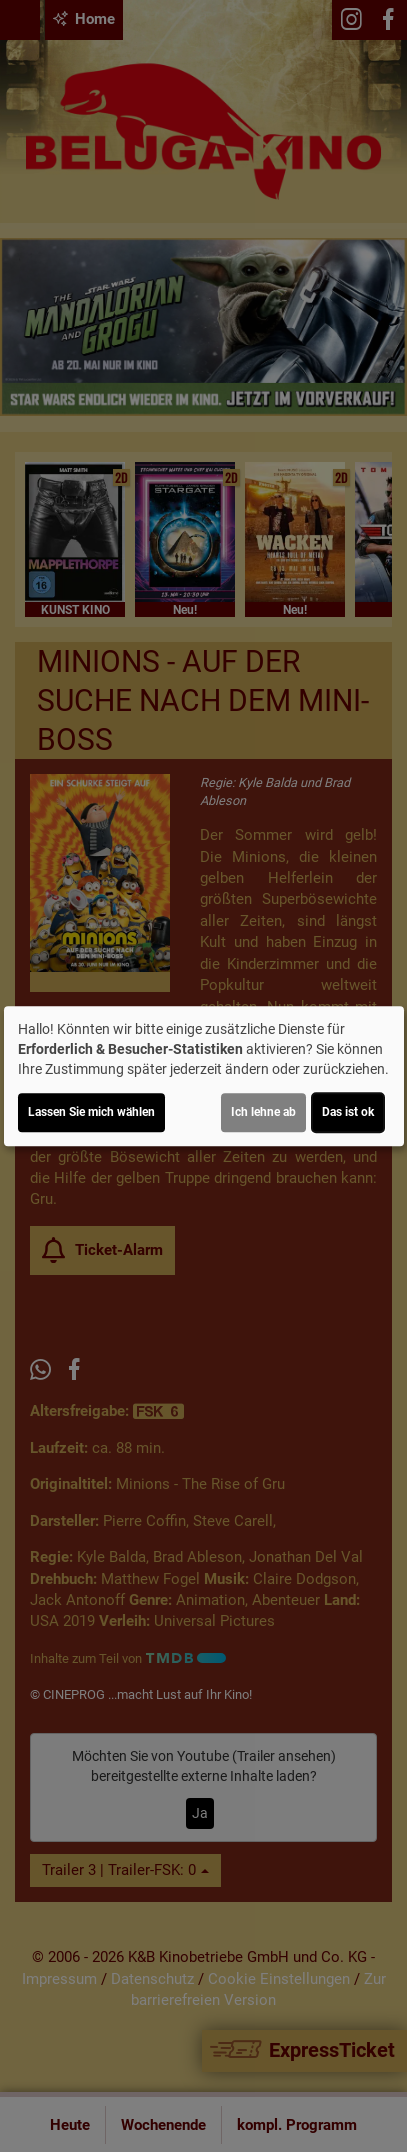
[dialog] (204, 1076)
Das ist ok (348, 1112)
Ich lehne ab (263, 1112)
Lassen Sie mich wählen (91, 1112)
